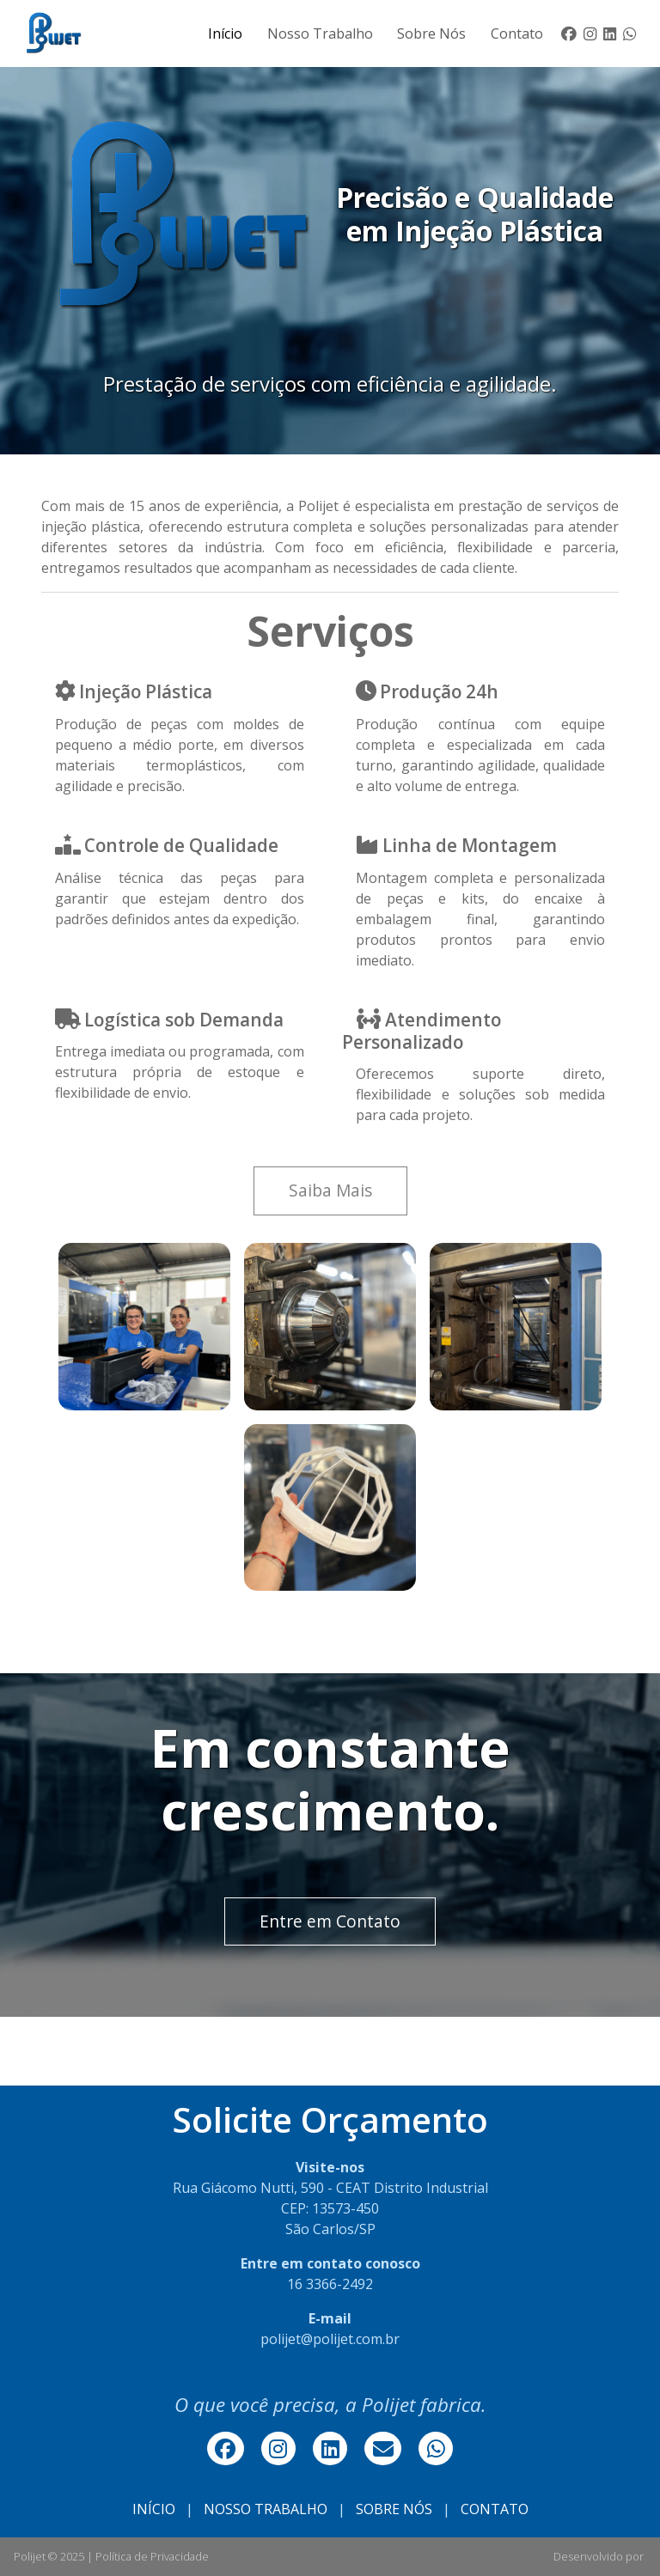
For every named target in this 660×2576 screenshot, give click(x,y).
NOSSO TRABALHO (265, 2509)
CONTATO (495, 2509)
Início (225, 33)
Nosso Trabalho (320, 33)
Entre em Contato (330, 1921)
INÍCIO (153, 2509)
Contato (517, 33)
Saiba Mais (330, 1190)
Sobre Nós (431, 33)
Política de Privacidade (152, 2556)
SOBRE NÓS (394, 2509)
